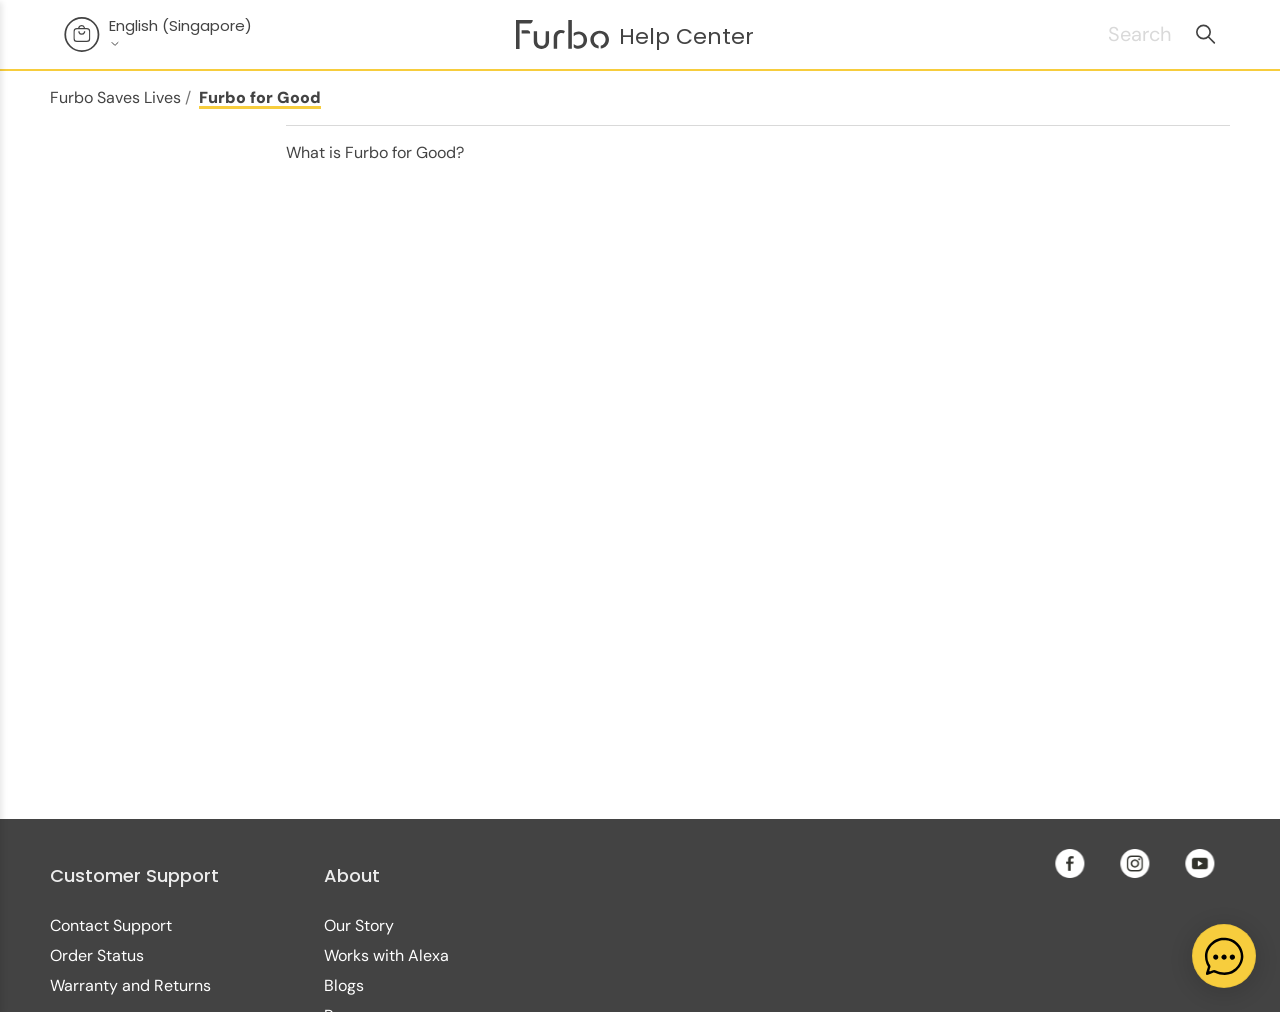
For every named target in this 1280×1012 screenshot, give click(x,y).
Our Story (359, 925)
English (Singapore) (180, 33)
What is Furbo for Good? (375, 152)
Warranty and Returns (130, 985)
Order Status (97, 955)
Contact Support (111, 925)
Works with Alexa (386, 955)
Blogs (344, 985)
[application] (1224, 956)
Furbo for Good (260, 97)
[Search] (1115, 34)
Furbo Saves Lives (115, 97)
